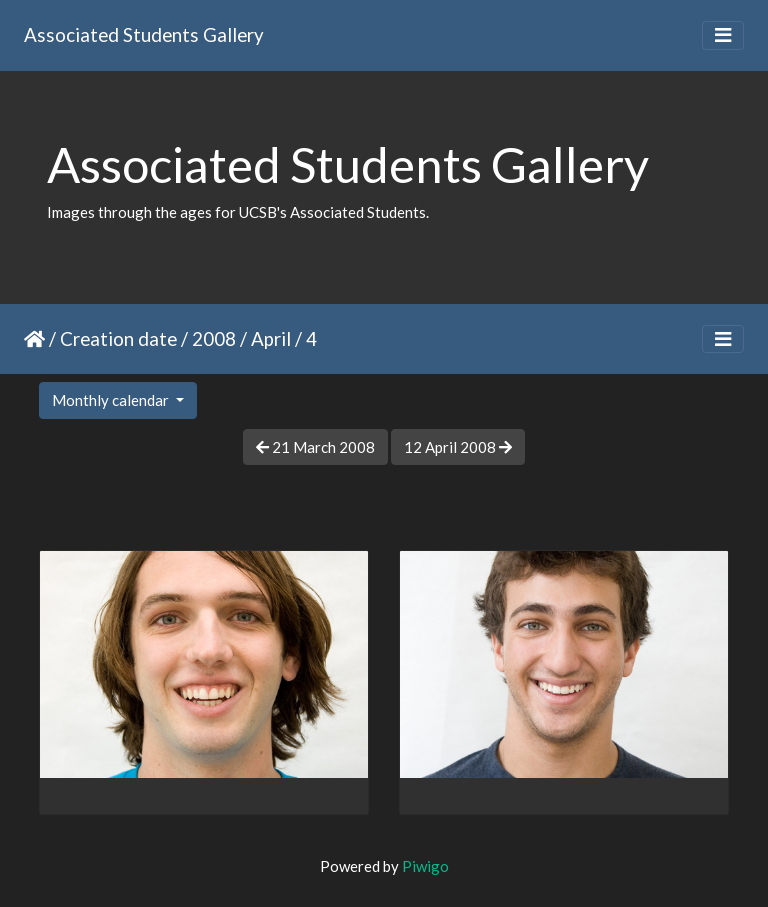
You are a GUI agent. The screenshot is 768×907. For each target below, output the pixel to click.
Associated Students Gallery (144, 34)
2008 (214, 338)
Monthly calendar (112, 400)
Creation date (118, 338)
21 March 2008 (315, 447)
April (271, 338)
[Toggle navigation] (723, 35)
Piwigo (425, 866)
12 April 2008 (458, 447)
